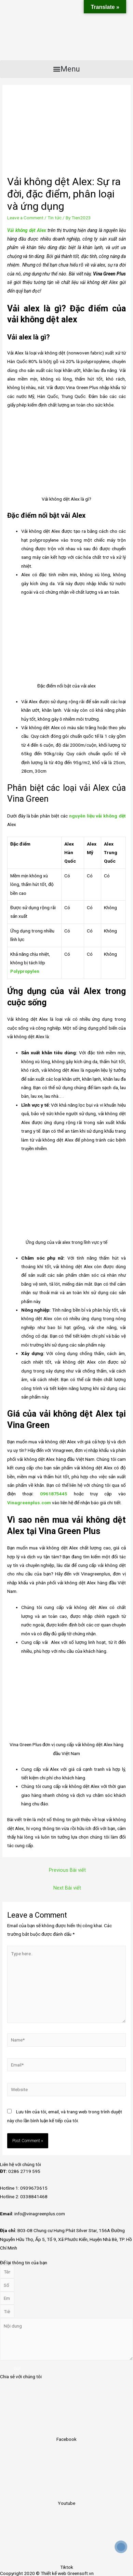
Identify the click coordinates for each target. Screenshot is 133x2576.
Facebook (66, 2439)
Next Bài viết (67, 1888)
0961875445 (53, 1493)
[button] (66, 69)
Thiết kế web (53, 2573)
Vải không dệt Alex (26, 230)
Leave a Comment (25, 217)
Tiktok (66, 2567)
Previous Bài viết (67, 1870)
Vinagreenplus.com (29, 1502)
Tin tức (55, 217)
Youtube (66, 2503)
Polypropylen (25, 971)
